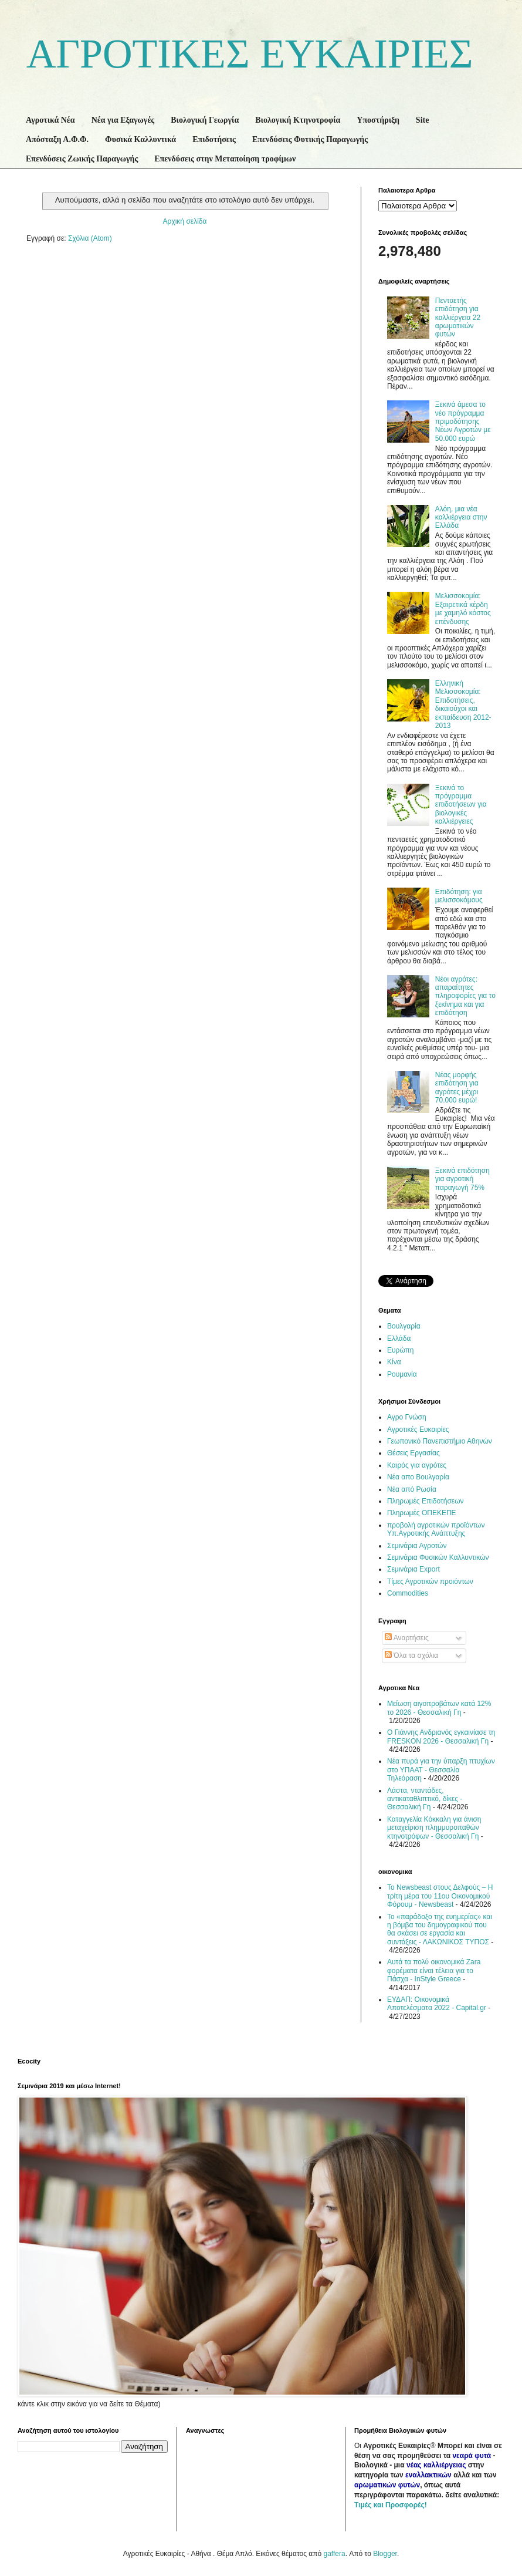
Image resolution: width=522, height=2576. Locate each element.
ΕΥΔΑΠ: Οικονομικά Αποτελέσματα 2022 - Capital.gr (436, 2003)
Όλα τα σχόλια (411, 1655)
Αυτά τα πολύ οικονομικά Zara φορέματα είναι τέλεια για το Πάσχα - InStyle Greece (433, 1970)
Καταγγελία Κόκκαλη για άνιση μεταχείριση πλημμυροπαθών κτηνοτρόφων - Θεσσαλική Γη (434, 1827)
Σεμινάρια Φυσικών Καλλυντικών (438, 1557)
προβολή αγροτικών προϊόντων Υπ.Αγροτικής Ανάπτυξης (435, 1529)
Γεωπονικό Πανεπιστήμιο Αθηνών (439, 1441)
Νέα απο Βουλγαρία (418, 1477)
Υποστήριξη (378, 120)
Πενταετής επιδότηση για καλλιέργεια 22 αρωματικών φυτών (457, 317)
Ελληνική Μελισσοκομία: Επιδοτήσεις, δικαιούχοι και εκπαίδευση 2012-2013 (463, 704)
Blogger (385, 2554)
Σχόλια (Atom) (90, 238)
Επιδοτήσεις (214, 139)
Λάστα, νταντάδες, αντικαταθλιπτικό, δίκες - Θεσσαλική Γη (424, 1799)
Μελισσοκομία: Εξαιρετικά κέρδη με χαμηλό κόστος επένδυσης (463, 608)
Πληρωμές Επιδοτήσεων (425, 1501)
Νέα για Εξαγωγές (123, 120)
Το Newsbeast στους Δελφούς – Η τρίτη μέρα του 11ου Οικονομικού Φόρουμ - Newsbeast (440, 1896)
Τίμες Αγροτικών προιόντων (430, 1581)
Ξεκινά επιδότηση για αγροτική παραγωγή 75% (462, 1179)
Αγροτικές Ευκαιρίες (418, 1429)
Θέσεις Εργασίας (413, 1453)
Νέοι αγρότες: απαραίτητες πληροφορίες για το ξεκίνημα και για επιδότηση (465, 996)
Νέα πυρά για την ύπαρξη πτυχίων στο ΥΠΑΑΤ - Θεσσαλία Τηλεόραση (441, 1769)
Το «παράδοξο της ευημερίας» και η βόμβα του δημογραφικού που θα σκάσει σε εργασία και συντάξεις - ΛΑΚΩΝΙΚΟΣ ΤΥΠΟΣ (439, 1929)
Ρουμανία (402, 1374)
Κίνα (394, 1362)
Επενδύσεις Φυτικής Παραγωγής (310, 139)
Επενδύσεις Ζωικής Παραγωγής (82, 158)
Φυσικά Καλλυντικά (140, 139)
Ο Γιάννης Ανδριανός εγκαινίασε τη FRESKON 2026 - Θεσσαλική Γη (441, 1736)
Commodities (407, 1593)
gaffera (334, 2554)
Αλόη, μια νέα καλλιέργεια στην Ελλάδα (461, 517)
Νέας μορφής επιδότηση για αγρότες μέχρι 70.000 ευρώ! (457, 1087)
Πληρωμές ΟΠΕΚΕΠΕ (421, 1513)
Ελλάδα (399, 1338)
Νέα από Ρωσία (411, 1489)
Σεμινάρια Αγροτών (416, 1546)
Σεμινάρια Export (413, 1569)
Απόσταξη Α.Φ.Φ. (57, 139)
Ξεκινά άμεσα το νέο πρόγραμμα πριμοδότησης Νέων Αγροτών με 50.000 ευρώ (463, 421)
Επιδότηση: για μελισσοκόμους (459, 896)
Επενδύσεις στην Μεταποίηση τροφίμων (225, 158)
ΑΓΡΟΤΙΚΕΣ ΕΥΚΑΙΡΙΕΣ (249, 53)
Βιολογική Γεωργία (205, 120)
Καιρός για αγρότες (416, 1465)
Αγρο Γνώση (406, 1417)
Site (422, 120)
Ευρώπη (400, 1350)
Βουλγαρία (404, 1326)
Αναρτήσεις (407, 1638)
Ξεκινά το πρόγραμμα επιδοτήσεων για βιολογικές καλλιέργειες (461, 805)
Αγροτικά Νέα (50, 120)
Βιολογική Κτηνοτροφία (297, 120)
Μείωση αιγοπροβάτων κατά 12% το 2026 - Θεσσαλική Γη (439, 1708)
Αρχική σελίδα (185, 221)
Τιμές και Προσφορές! (390, 2505)
